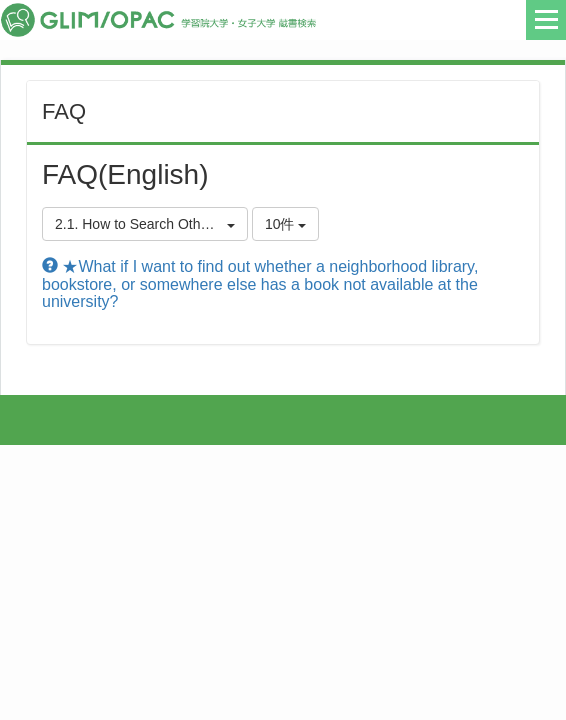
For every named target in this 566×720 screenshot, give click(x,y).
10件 (285, 224)
